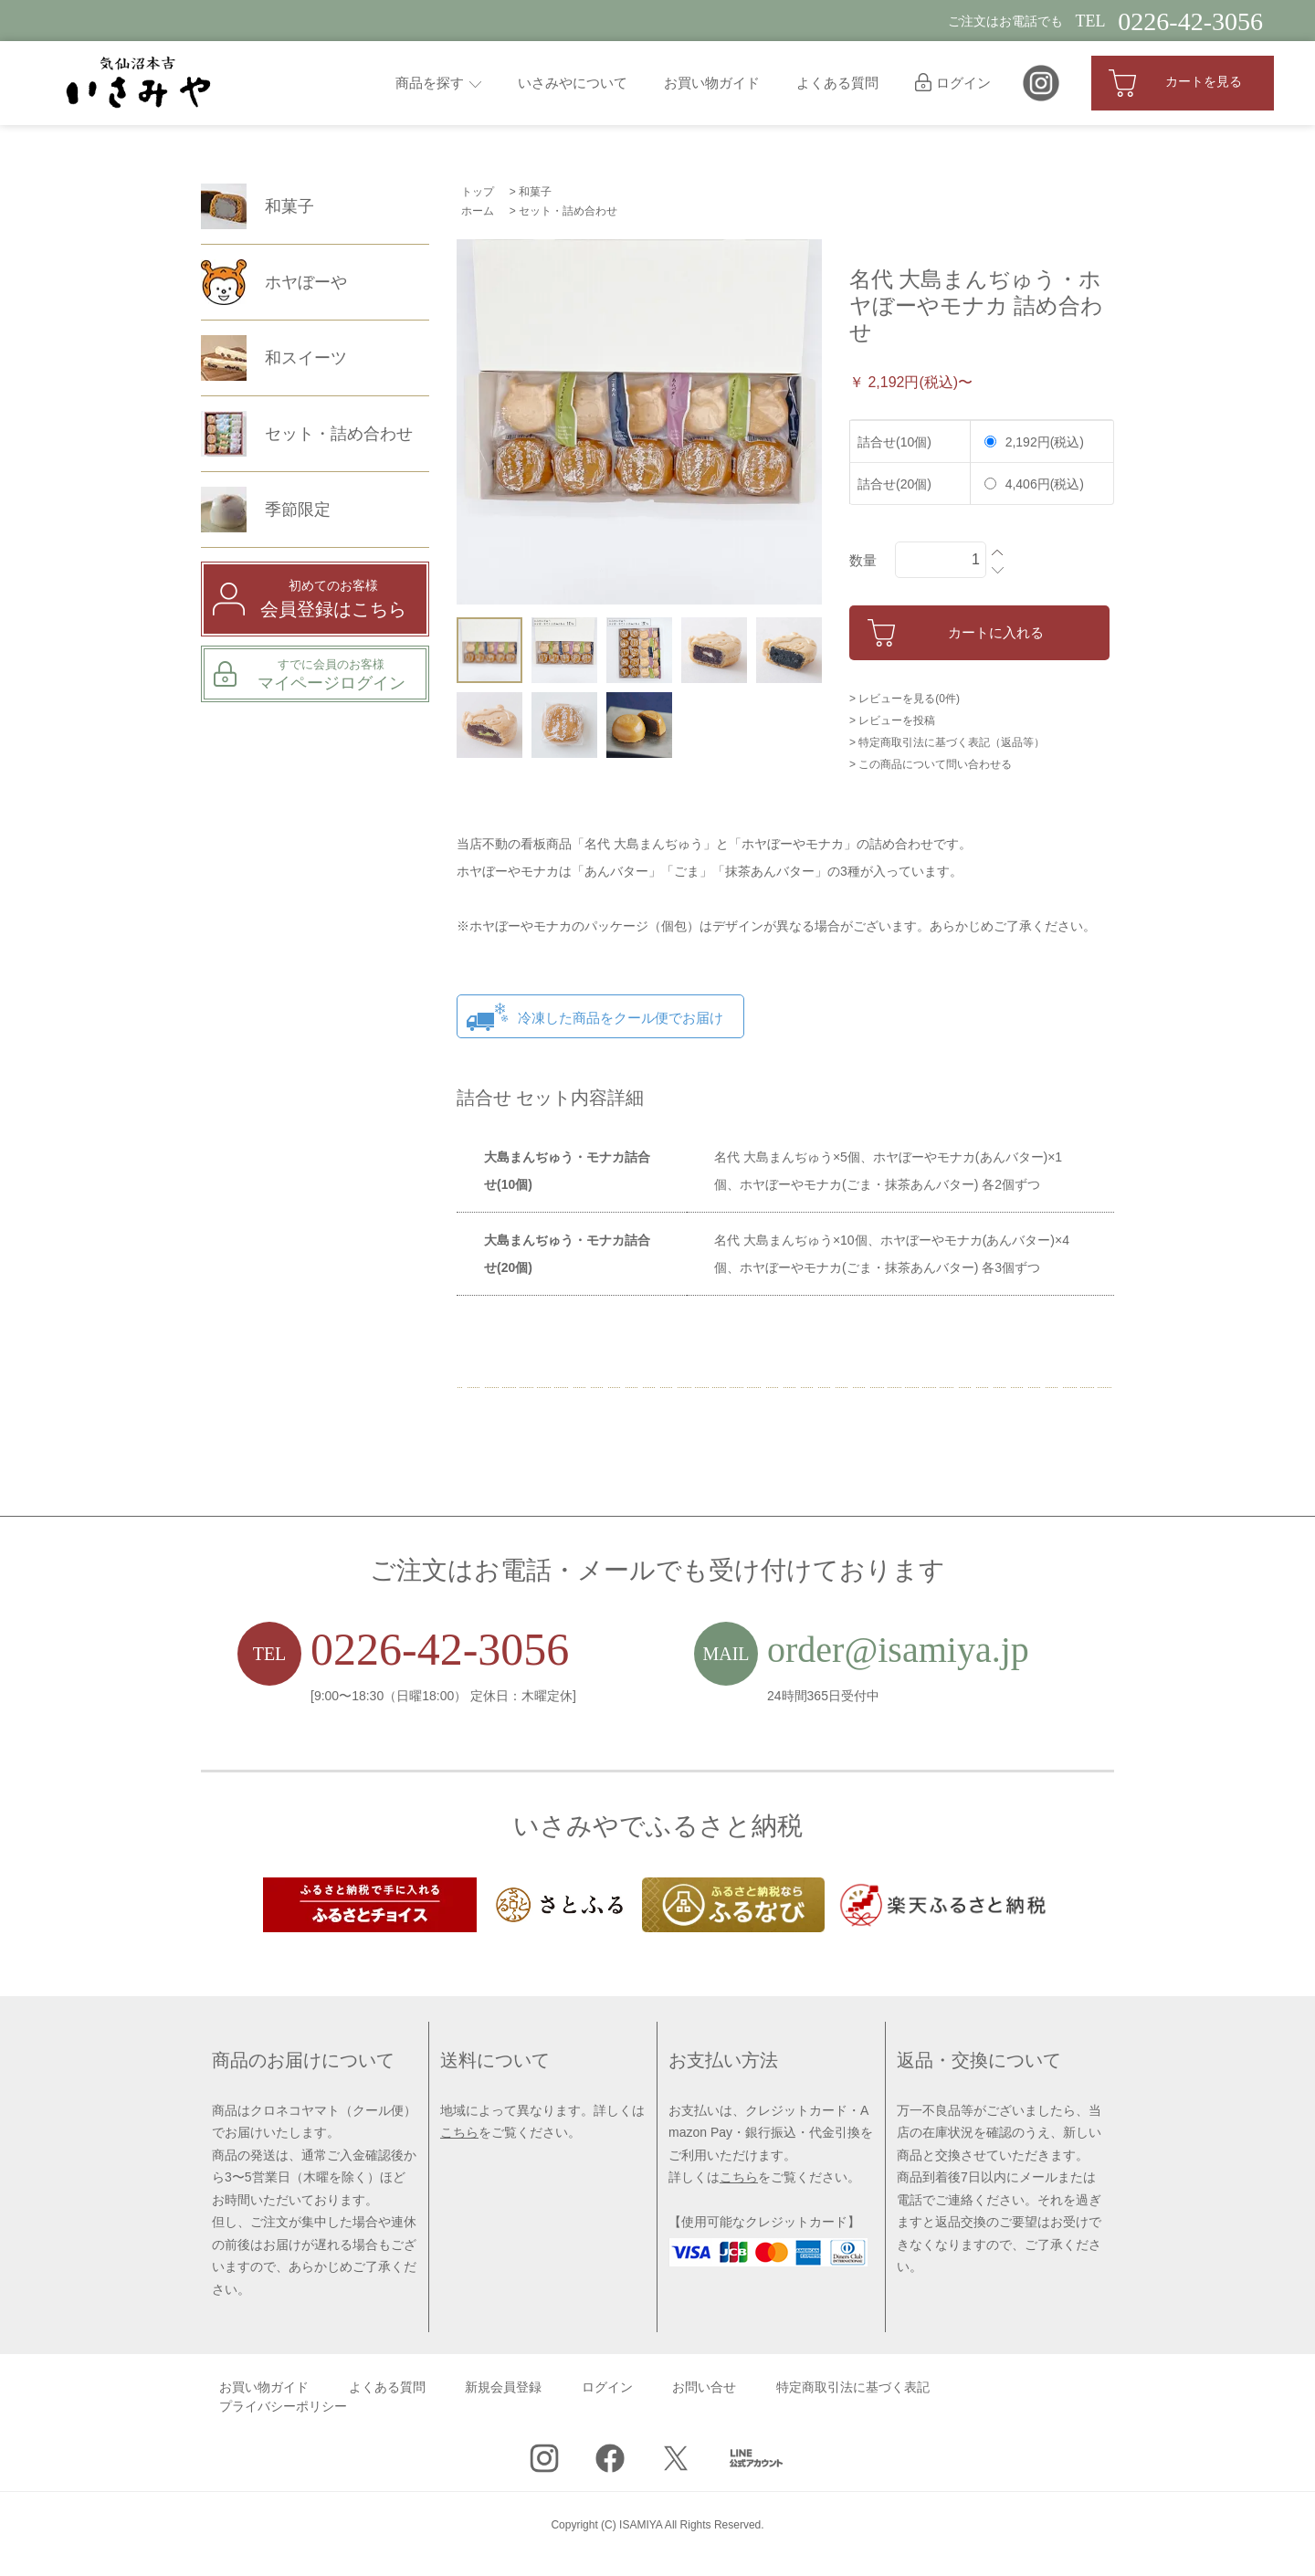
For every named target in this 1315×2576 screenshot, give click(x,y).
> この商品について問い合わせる (930, 764)
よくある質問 (837, 83)
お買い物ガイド (712, 83)
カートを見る (1175, 83)
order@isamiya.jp (898, 1649)
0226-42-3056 (439, 1649)
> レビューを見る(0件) (904, 698)
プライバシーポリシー (283, 2406)
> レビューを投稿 (892, 720)
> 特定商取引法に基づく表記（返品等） (947, 742)
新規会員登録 (503, 2387)
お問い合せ (704, 2387)
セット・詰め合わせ (568, 211)
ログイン (953, 83)
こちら (459, 2132)
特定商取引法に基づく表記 (853, 2387)
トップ (477, 191)
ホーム (477, 211)
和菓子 (535, 191)
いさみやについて (572, 83)
